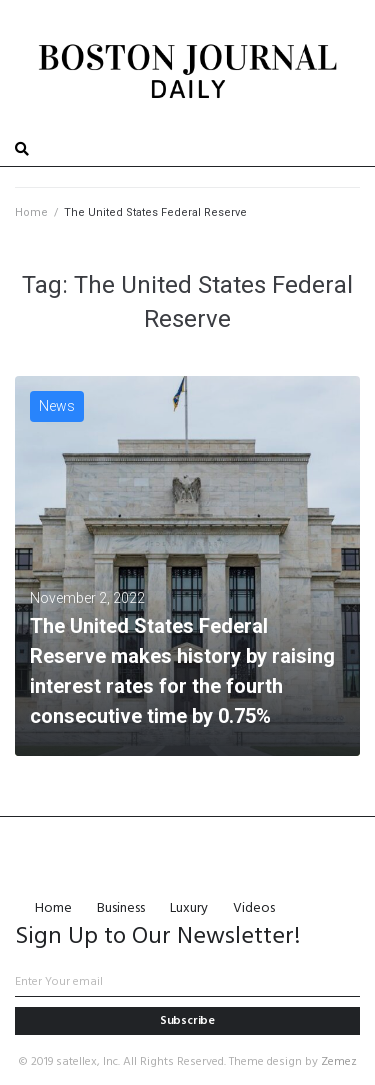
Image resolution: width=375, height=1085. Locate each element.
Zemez (339, 1062)
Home (31, 212)
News (57, 406)
